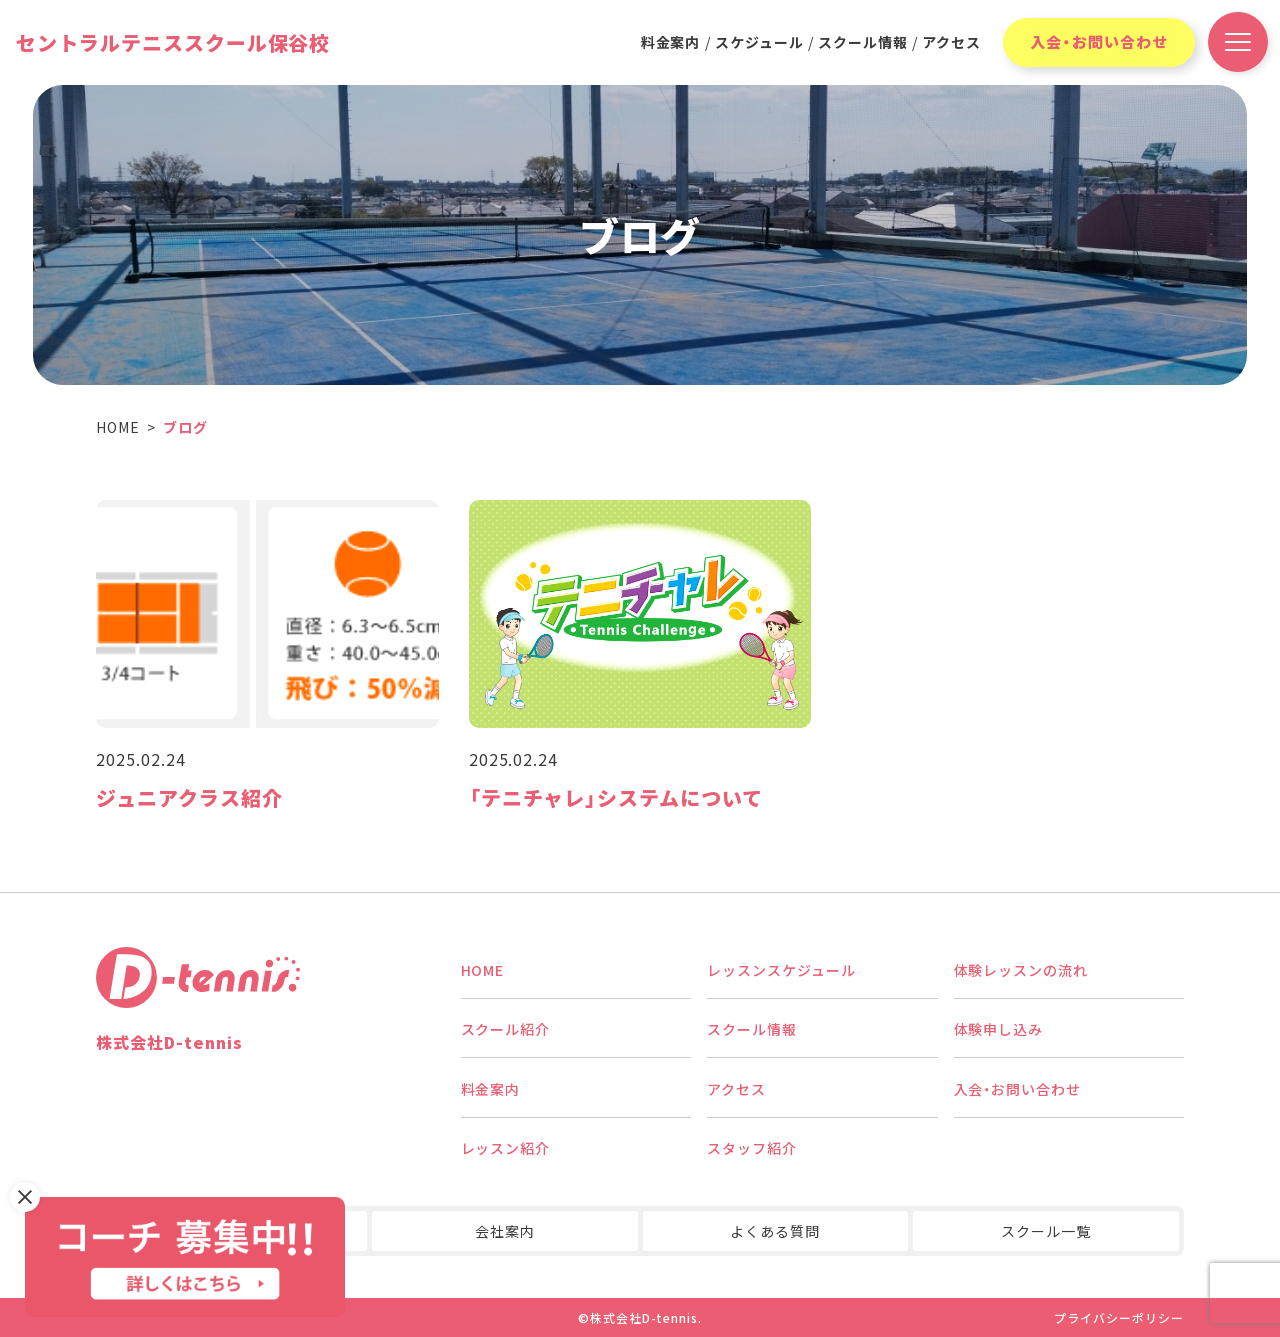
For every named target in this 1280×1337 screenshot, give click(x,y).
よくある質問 (775, 1231)
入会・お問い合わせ (1099, 41)
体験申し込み (999, 1029)
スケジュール (759, 42)
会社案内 (505, 1231)
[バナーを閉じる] (25, 1197)
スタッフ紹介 (752, 1148)
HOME (483, 970)
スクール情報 (863, 42)
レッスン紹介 (506, 1148)
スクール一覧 (1046, 1231)
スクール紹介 (506, 1029)
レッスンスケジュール (781, 970)
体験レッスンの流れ (1021, 970)
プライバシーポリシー (1119, 1317)
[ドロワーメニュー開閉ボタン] (1238, 42)
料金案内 (671, 42)
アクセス (951, 42)
